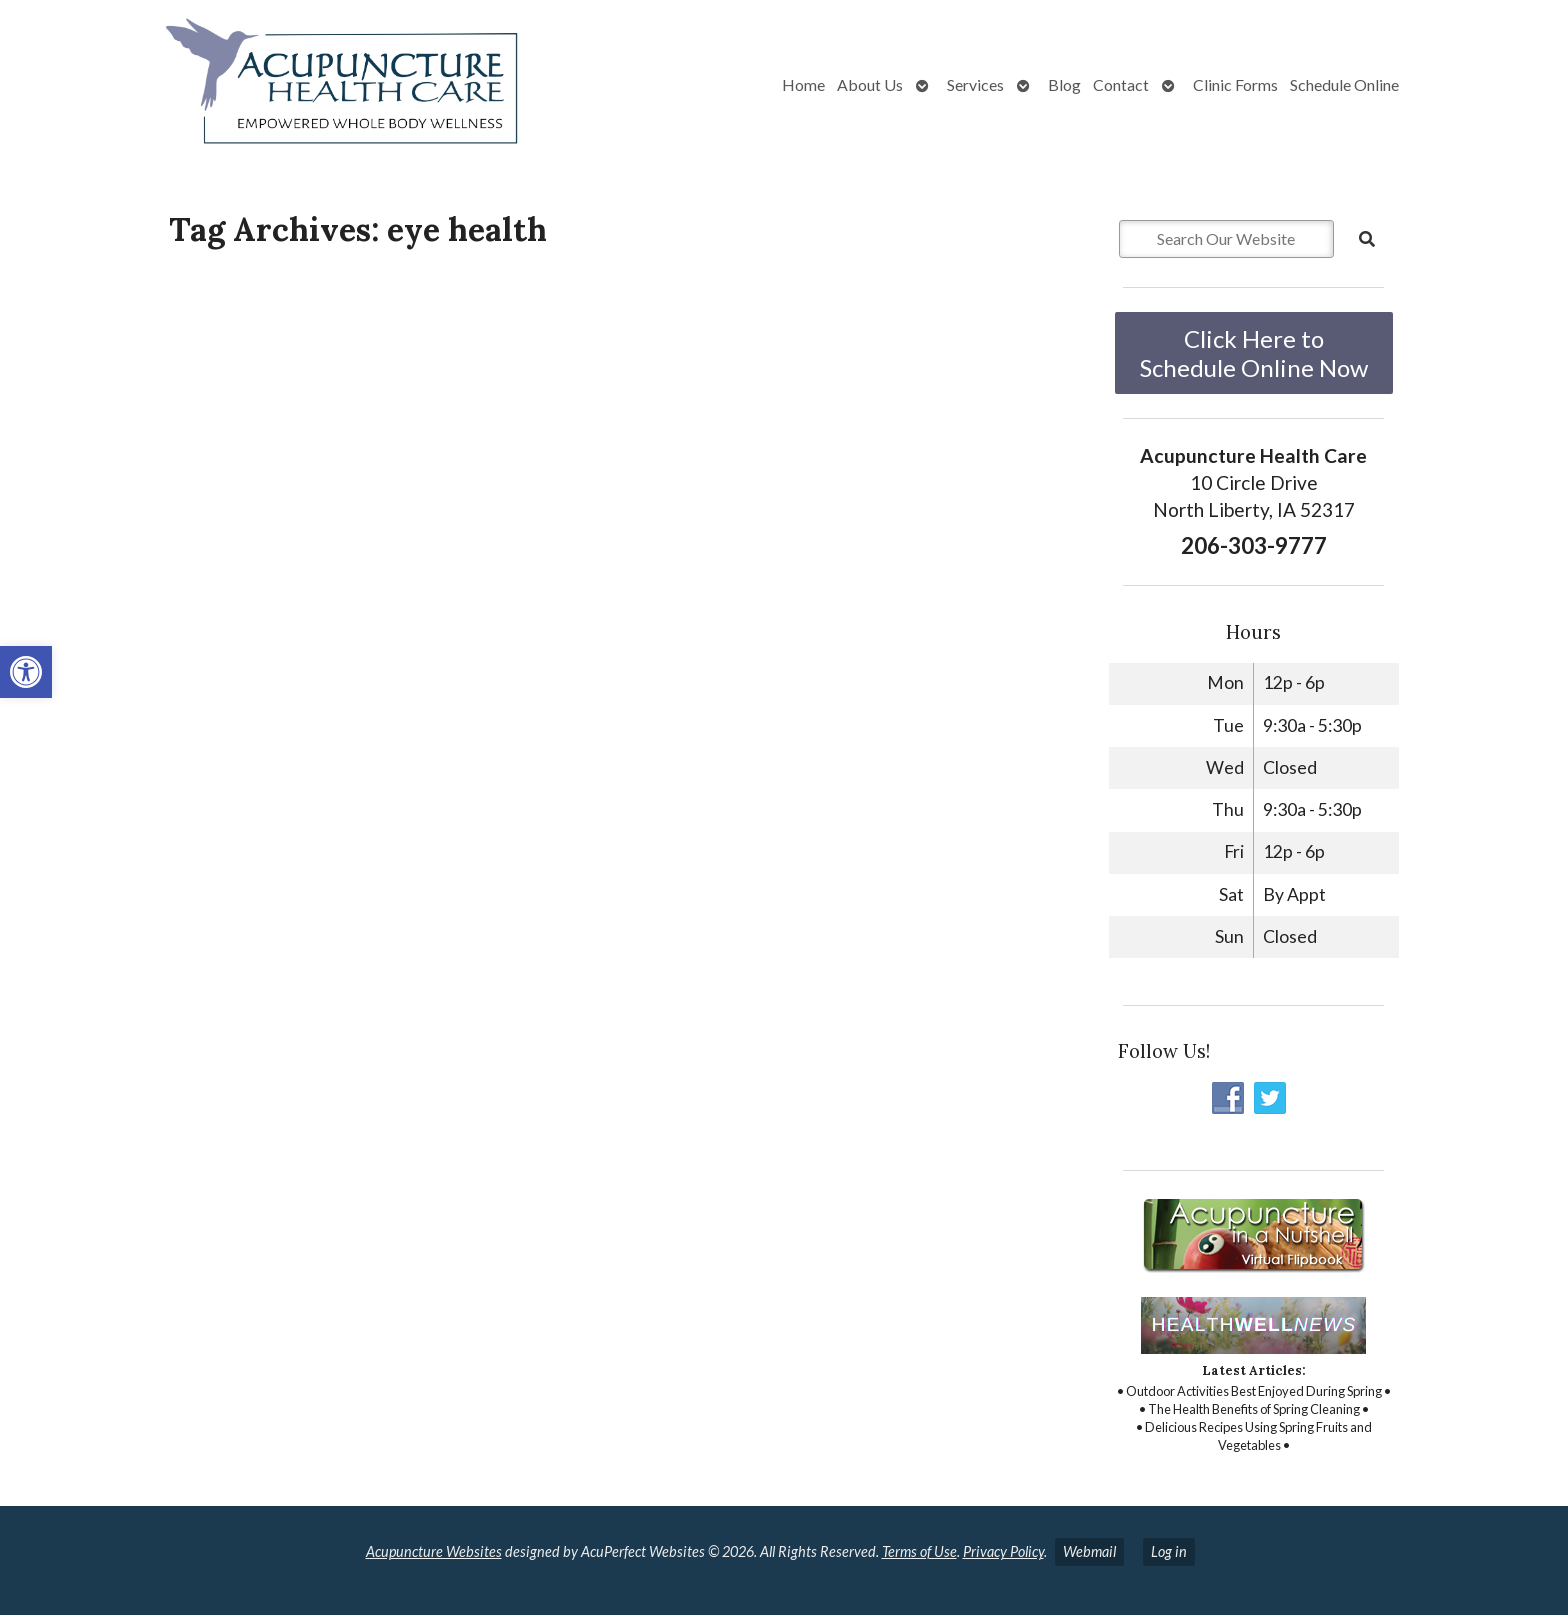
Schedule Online (1344, 84)
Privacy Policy (1003, 1551)
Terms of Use (919, 1551)
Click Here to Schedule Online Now (1254, 353)
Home (803, 84)
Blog (1064, 84)
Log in (1169, 1551)
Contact (1121, 84)
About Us (870, 84)
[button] (26, 672)
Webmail (1089, 1551)
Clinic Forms (1235, 84)
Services (975, 84)
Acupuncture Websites (434, 1551)
